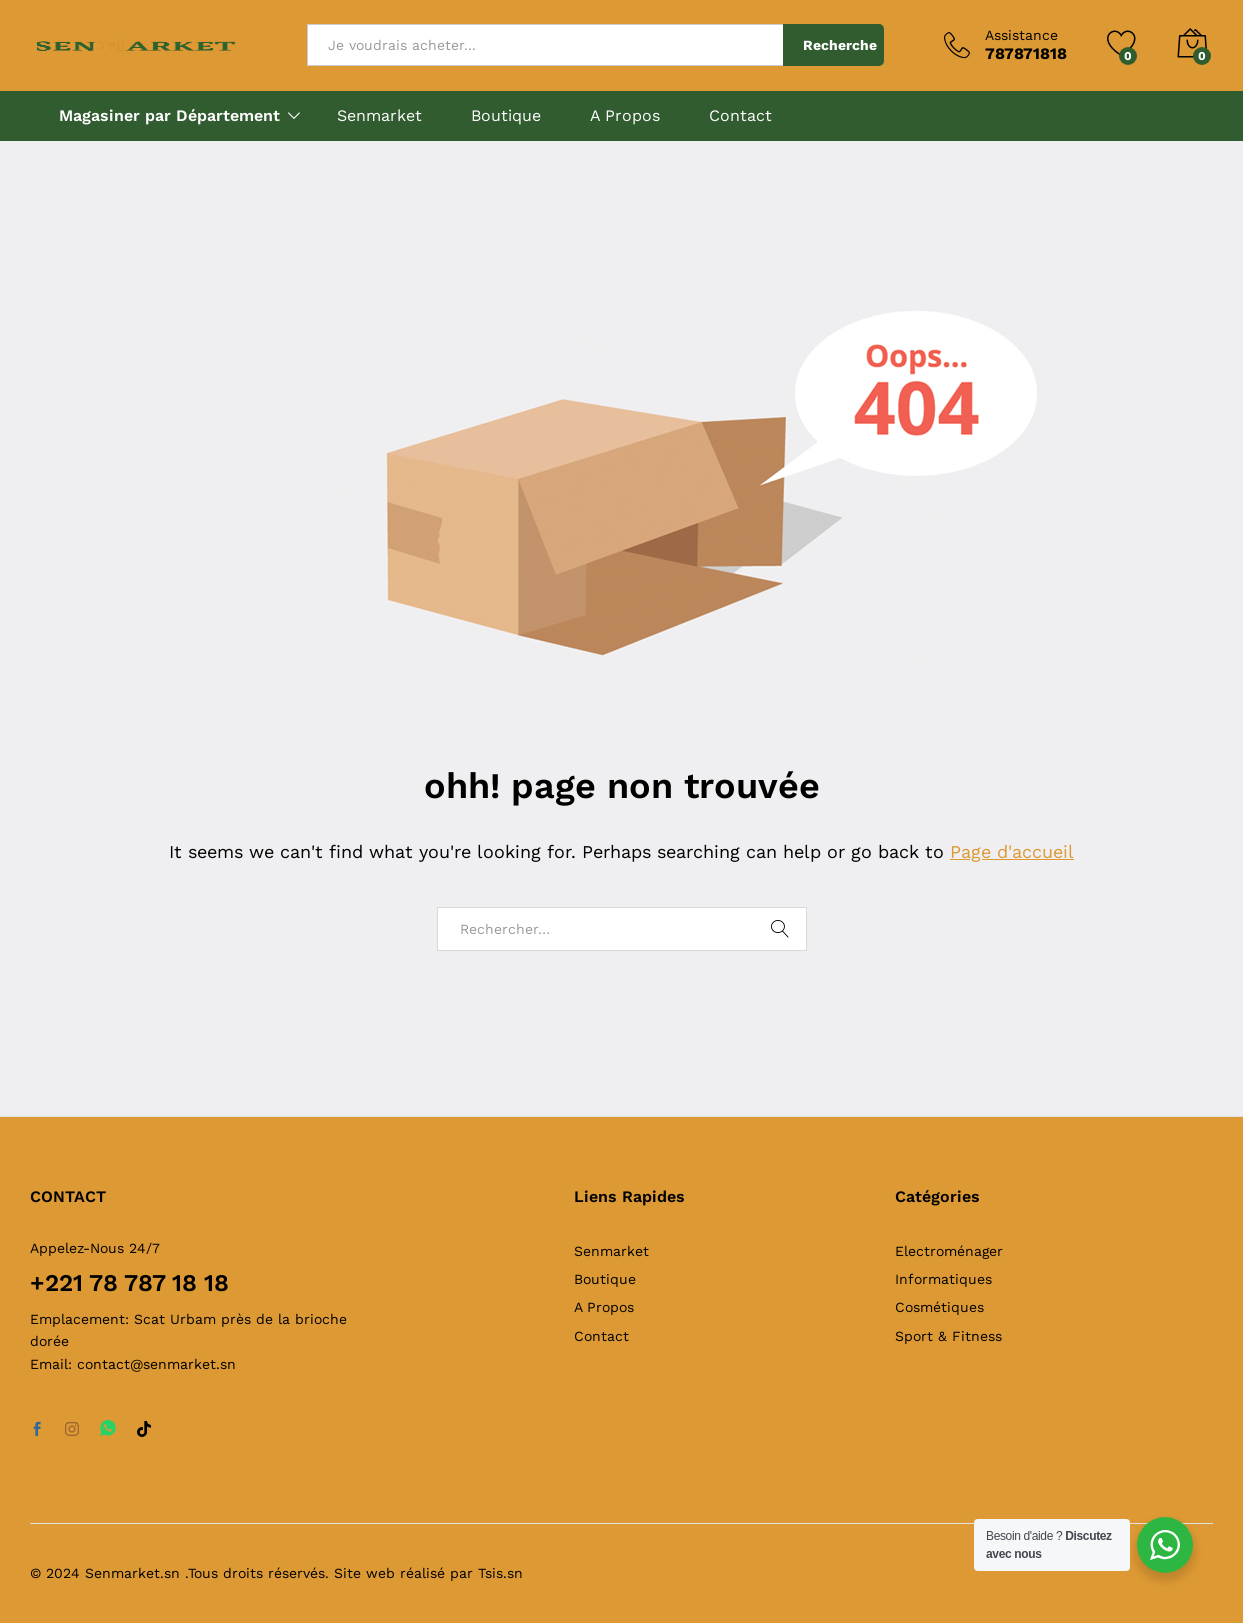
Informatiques (943, 1279)
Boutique (506, 116)
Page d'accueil (1012, 851)
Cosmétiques (939, 1307)
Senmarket (379, 116)
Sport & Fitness (948, 1336)
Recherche (840, 45)
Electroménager (949, 1251)
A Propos (625, 116)
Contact (740, 116)
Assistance (1021, 35)
